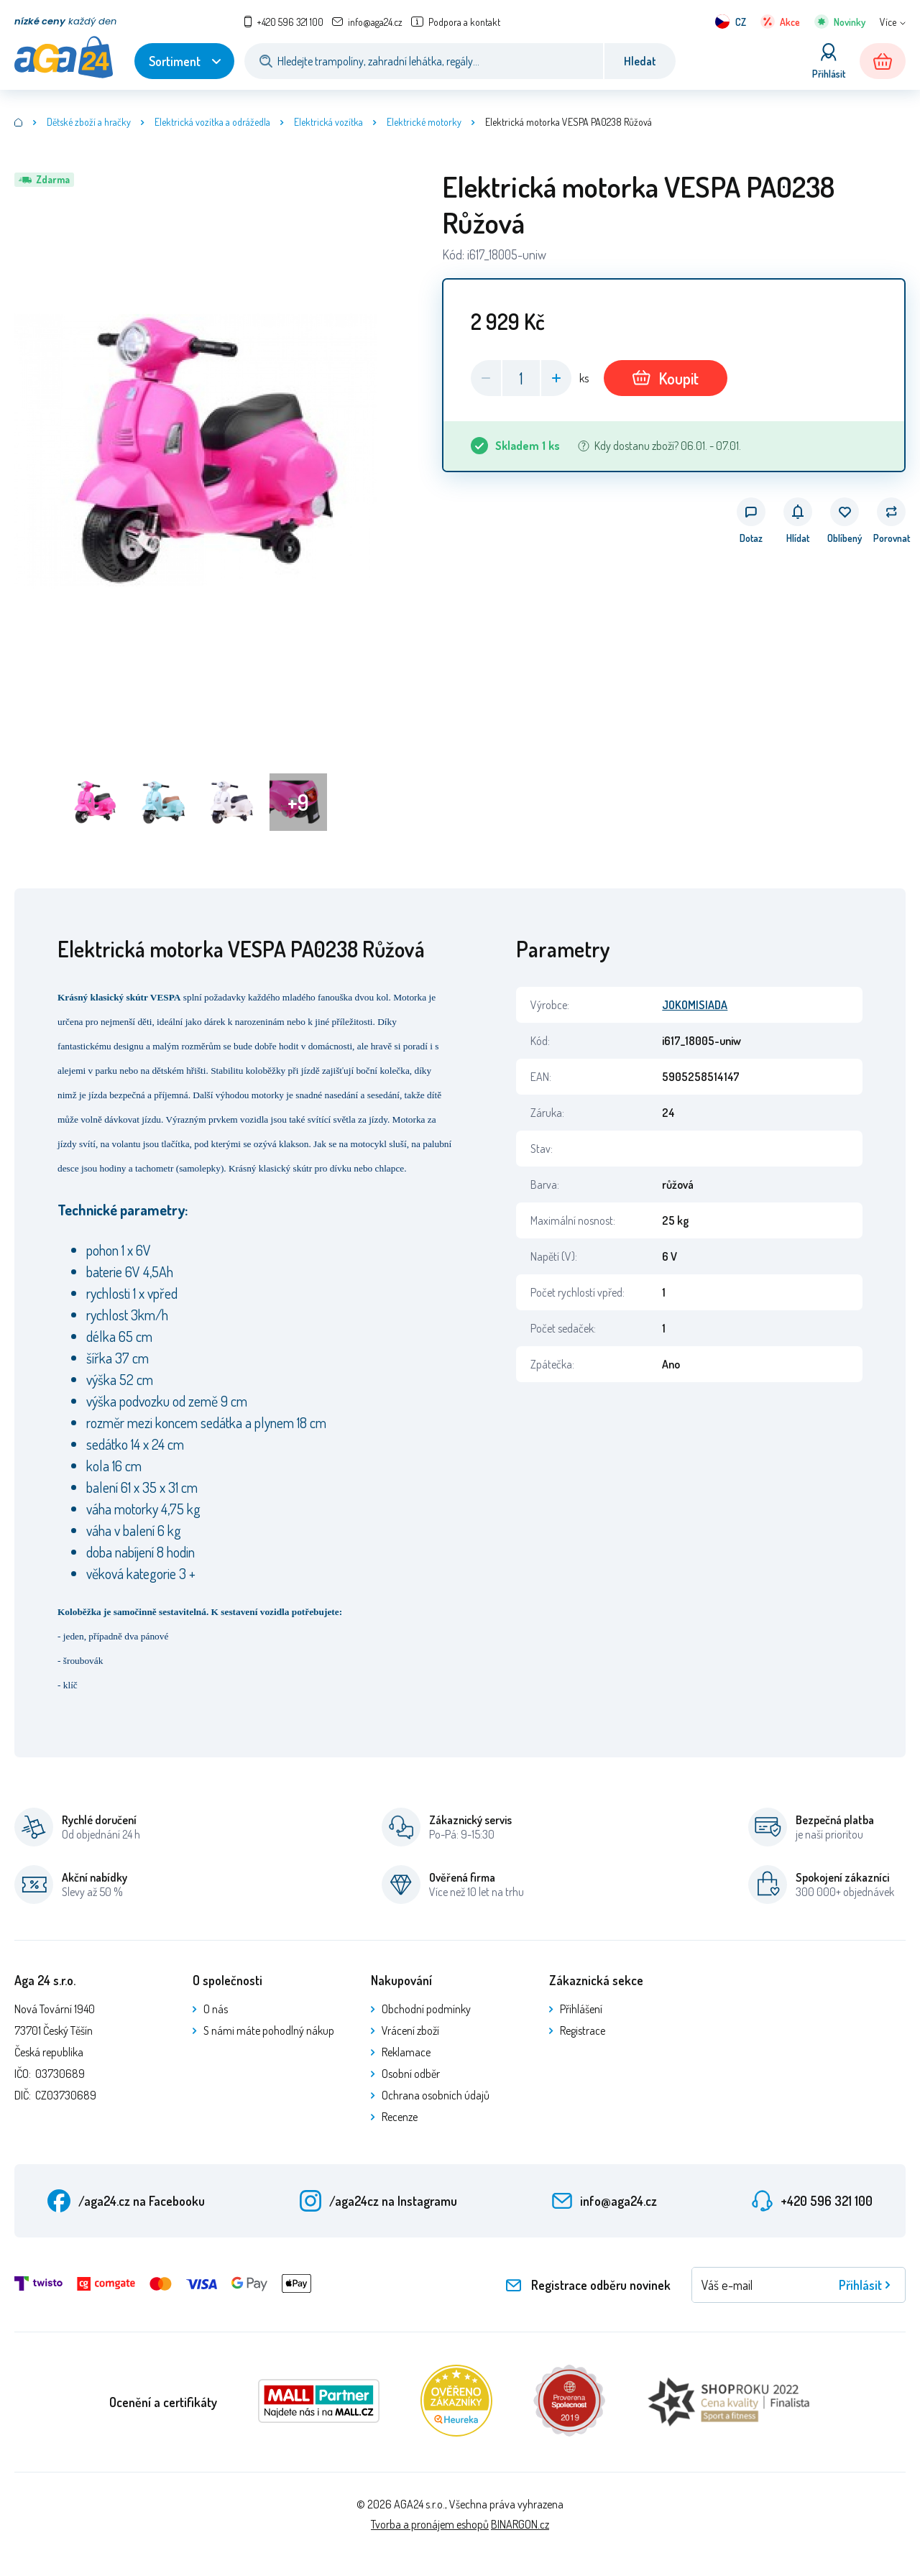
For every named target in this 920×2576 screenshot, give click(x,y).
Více (888, 22)
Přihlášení (581, 2009)
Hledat (640, 61)
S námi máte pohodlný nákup (268, 2030)
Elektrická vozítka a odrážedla (212, 122)
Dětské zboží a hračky (89, 122)
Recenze (400, 2117)
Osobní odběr (411, 2073)
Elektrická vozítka (328, 122)
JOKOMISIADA (694, 1005)
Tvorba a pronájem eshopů (430, 2524)
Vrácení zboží (410, 2030)
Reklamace (406, 2052)
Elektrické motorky (424, 122)
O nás (215, 2009)
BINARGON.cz (520, 2524)
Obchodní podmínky (426, 2009)
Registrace (582, 2030)
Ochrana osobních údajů (435, 2095)
